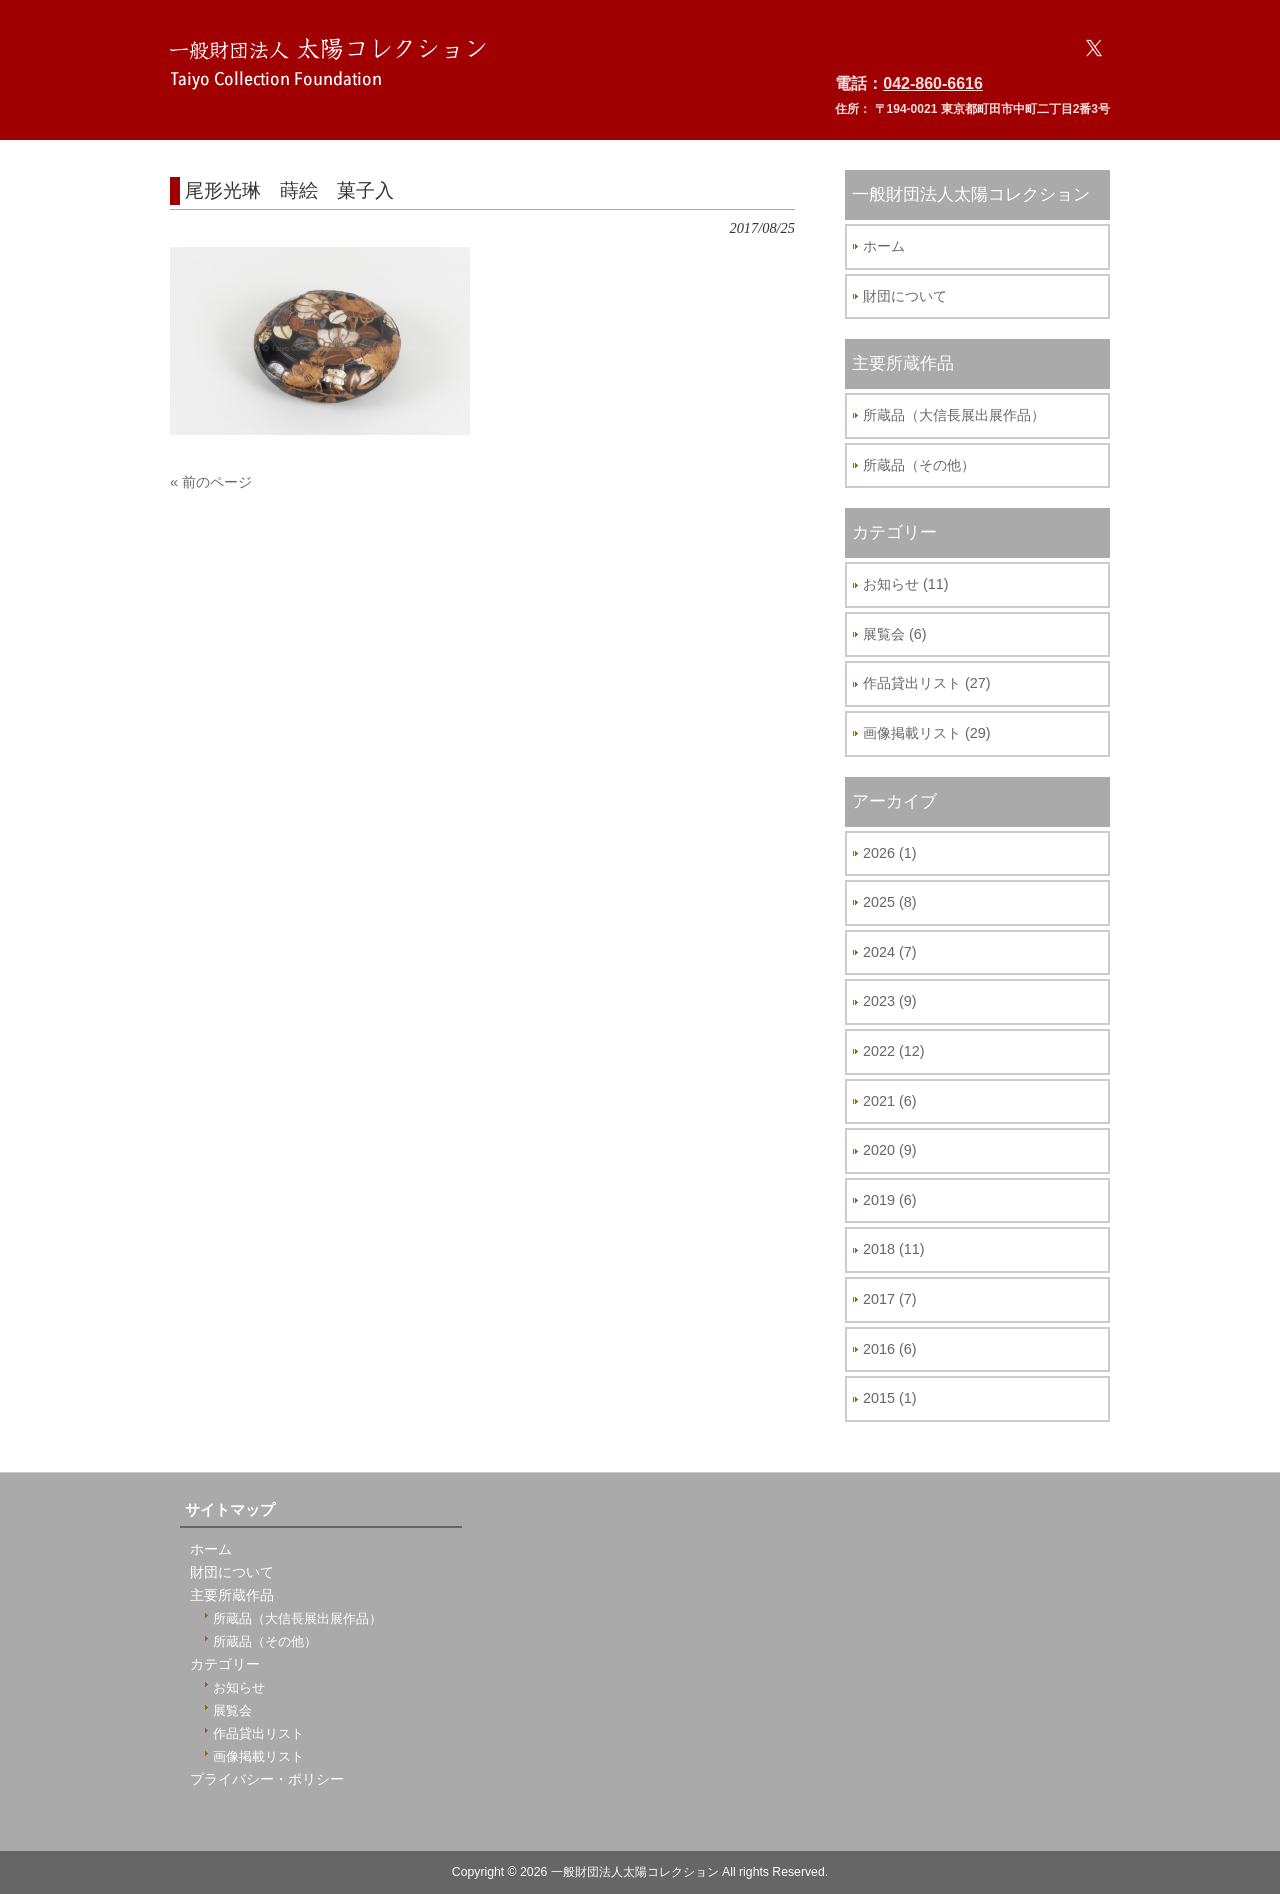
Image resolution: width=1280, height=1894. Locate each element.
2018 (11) (894, 1249)
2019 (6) (890, 1200)
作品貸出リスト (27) (927, 683)
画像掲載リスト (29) (927, 733)
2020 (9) (890, 1150)
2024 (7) (890, 952)
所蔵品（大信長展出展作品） (954, 415)
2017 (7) (890, 1299)
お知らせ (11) (906, 584)
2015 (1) (890, 1398)
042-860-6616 (933, 83)
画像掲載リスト (258, 1756)
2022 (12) (894, 1051)
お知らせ (239, 1687)
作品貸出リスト (258, 1733)
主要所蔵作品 (232, 1595)
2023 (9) (890, 1001)
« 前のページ (211, 482)
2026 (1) (890, 853)
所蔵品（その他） (919, 465)
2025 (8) (890, 902)
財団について (905, 296)
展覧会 (232, 1710)
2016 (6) (890, 1349)
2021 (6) (890, 1101)
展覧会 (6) (895, 634)
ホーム (884, 246)
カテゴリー (225, 1664)
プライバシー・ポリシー (267, 1779)
